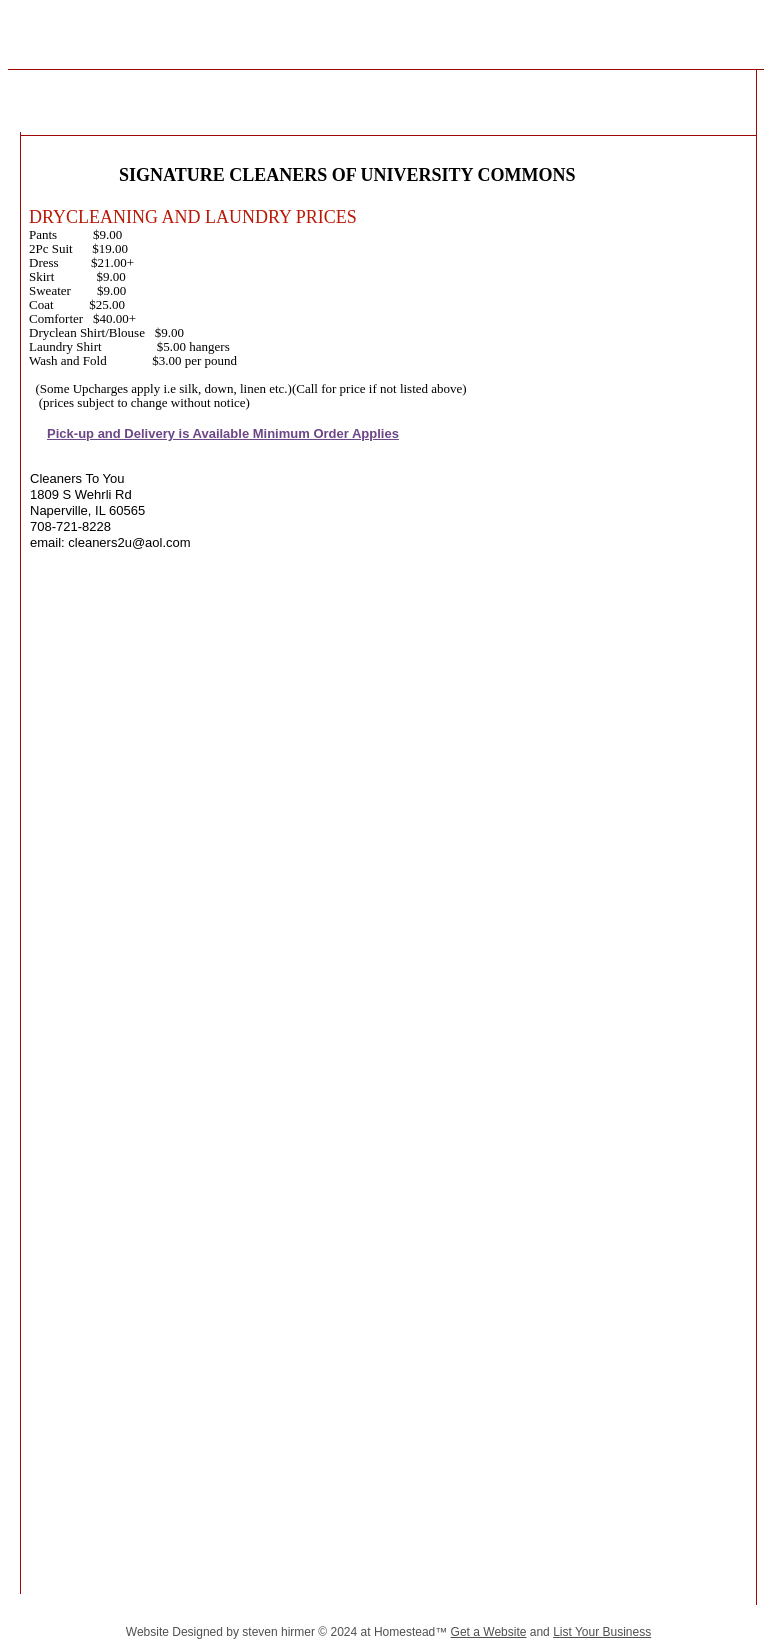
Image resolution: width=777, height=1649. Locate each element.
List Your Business (602, 1632)
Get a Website (489, 1632)
